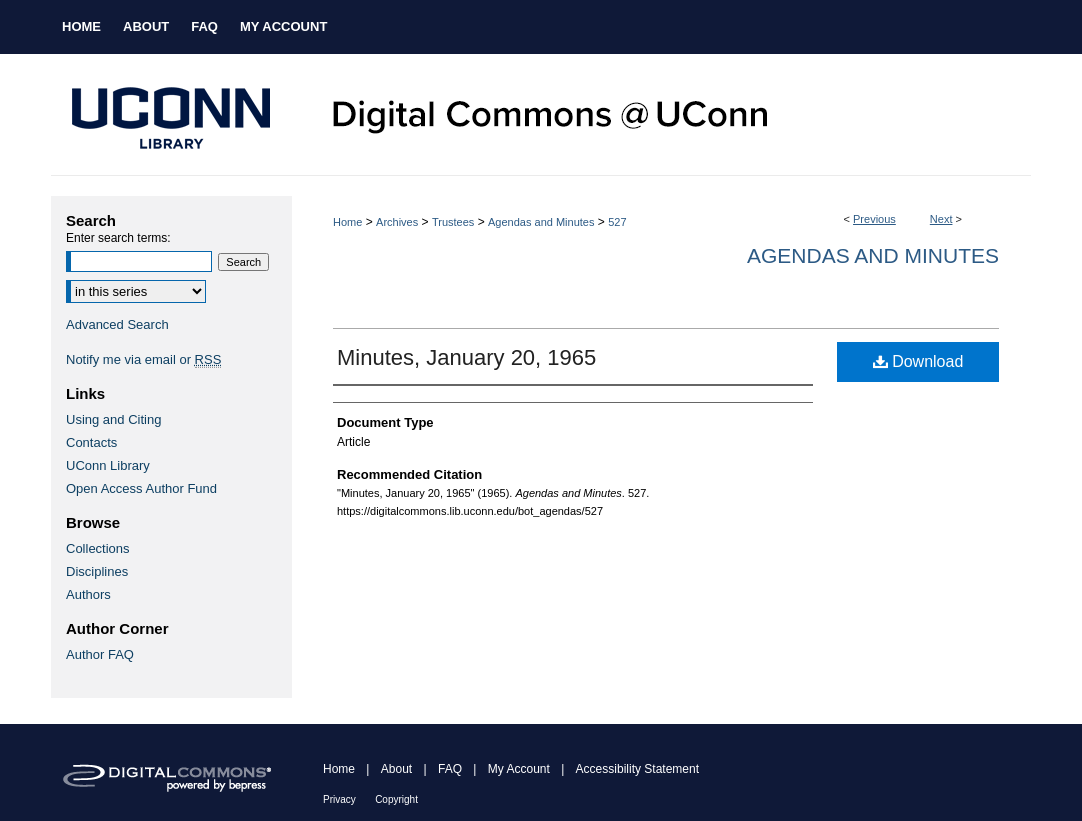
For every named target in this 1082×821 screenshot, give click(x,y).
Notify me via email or (143, 359)
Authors (88, 594)
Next (941, 219)
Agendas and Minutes (541, 222)
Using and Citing (113, 419)
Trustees (453, 222)
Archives (397, 222)
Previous (874, 219)
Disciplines (97, 571)
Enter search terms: (118, 238)
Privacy (339, 799)
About (396, 769)
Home (347, 222)
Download (918, 361)
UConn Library (108, 465)
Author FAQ (100, 654)
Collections (98, 548)
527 (617, 222)
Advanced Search (117, 324)
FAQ (450, 769)
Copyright (396, 799)
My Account (519, 769)
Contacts (91, 442)
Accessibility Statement (637, 769)
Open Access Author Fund (141, 488)
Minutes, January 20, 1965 (466, 357)
